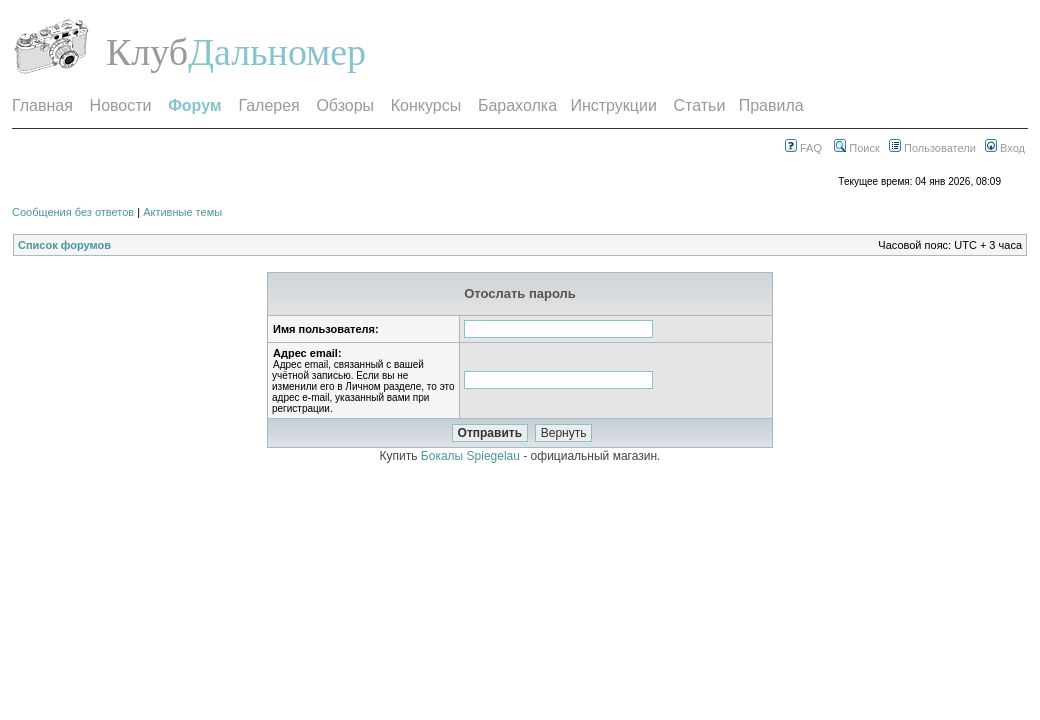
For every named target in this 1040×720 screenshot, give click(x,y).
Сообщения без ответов (73, 212)
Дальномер (277, 52)
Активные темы (182, 212)
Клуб (147, 52)
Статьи (700, 105)
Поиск (857, 148)
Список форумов (64, 245)
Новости (121, 105)
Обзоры (345, 105)
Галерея (268, 105)
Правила (771, 105)
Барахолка (517, 105)
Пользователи (932, 148)
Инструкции (613, 105)
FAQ (803, 148)
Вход (1005, 148)
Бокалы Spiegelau (472, 456)
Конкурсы (426, 105)
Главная (42, 105)
